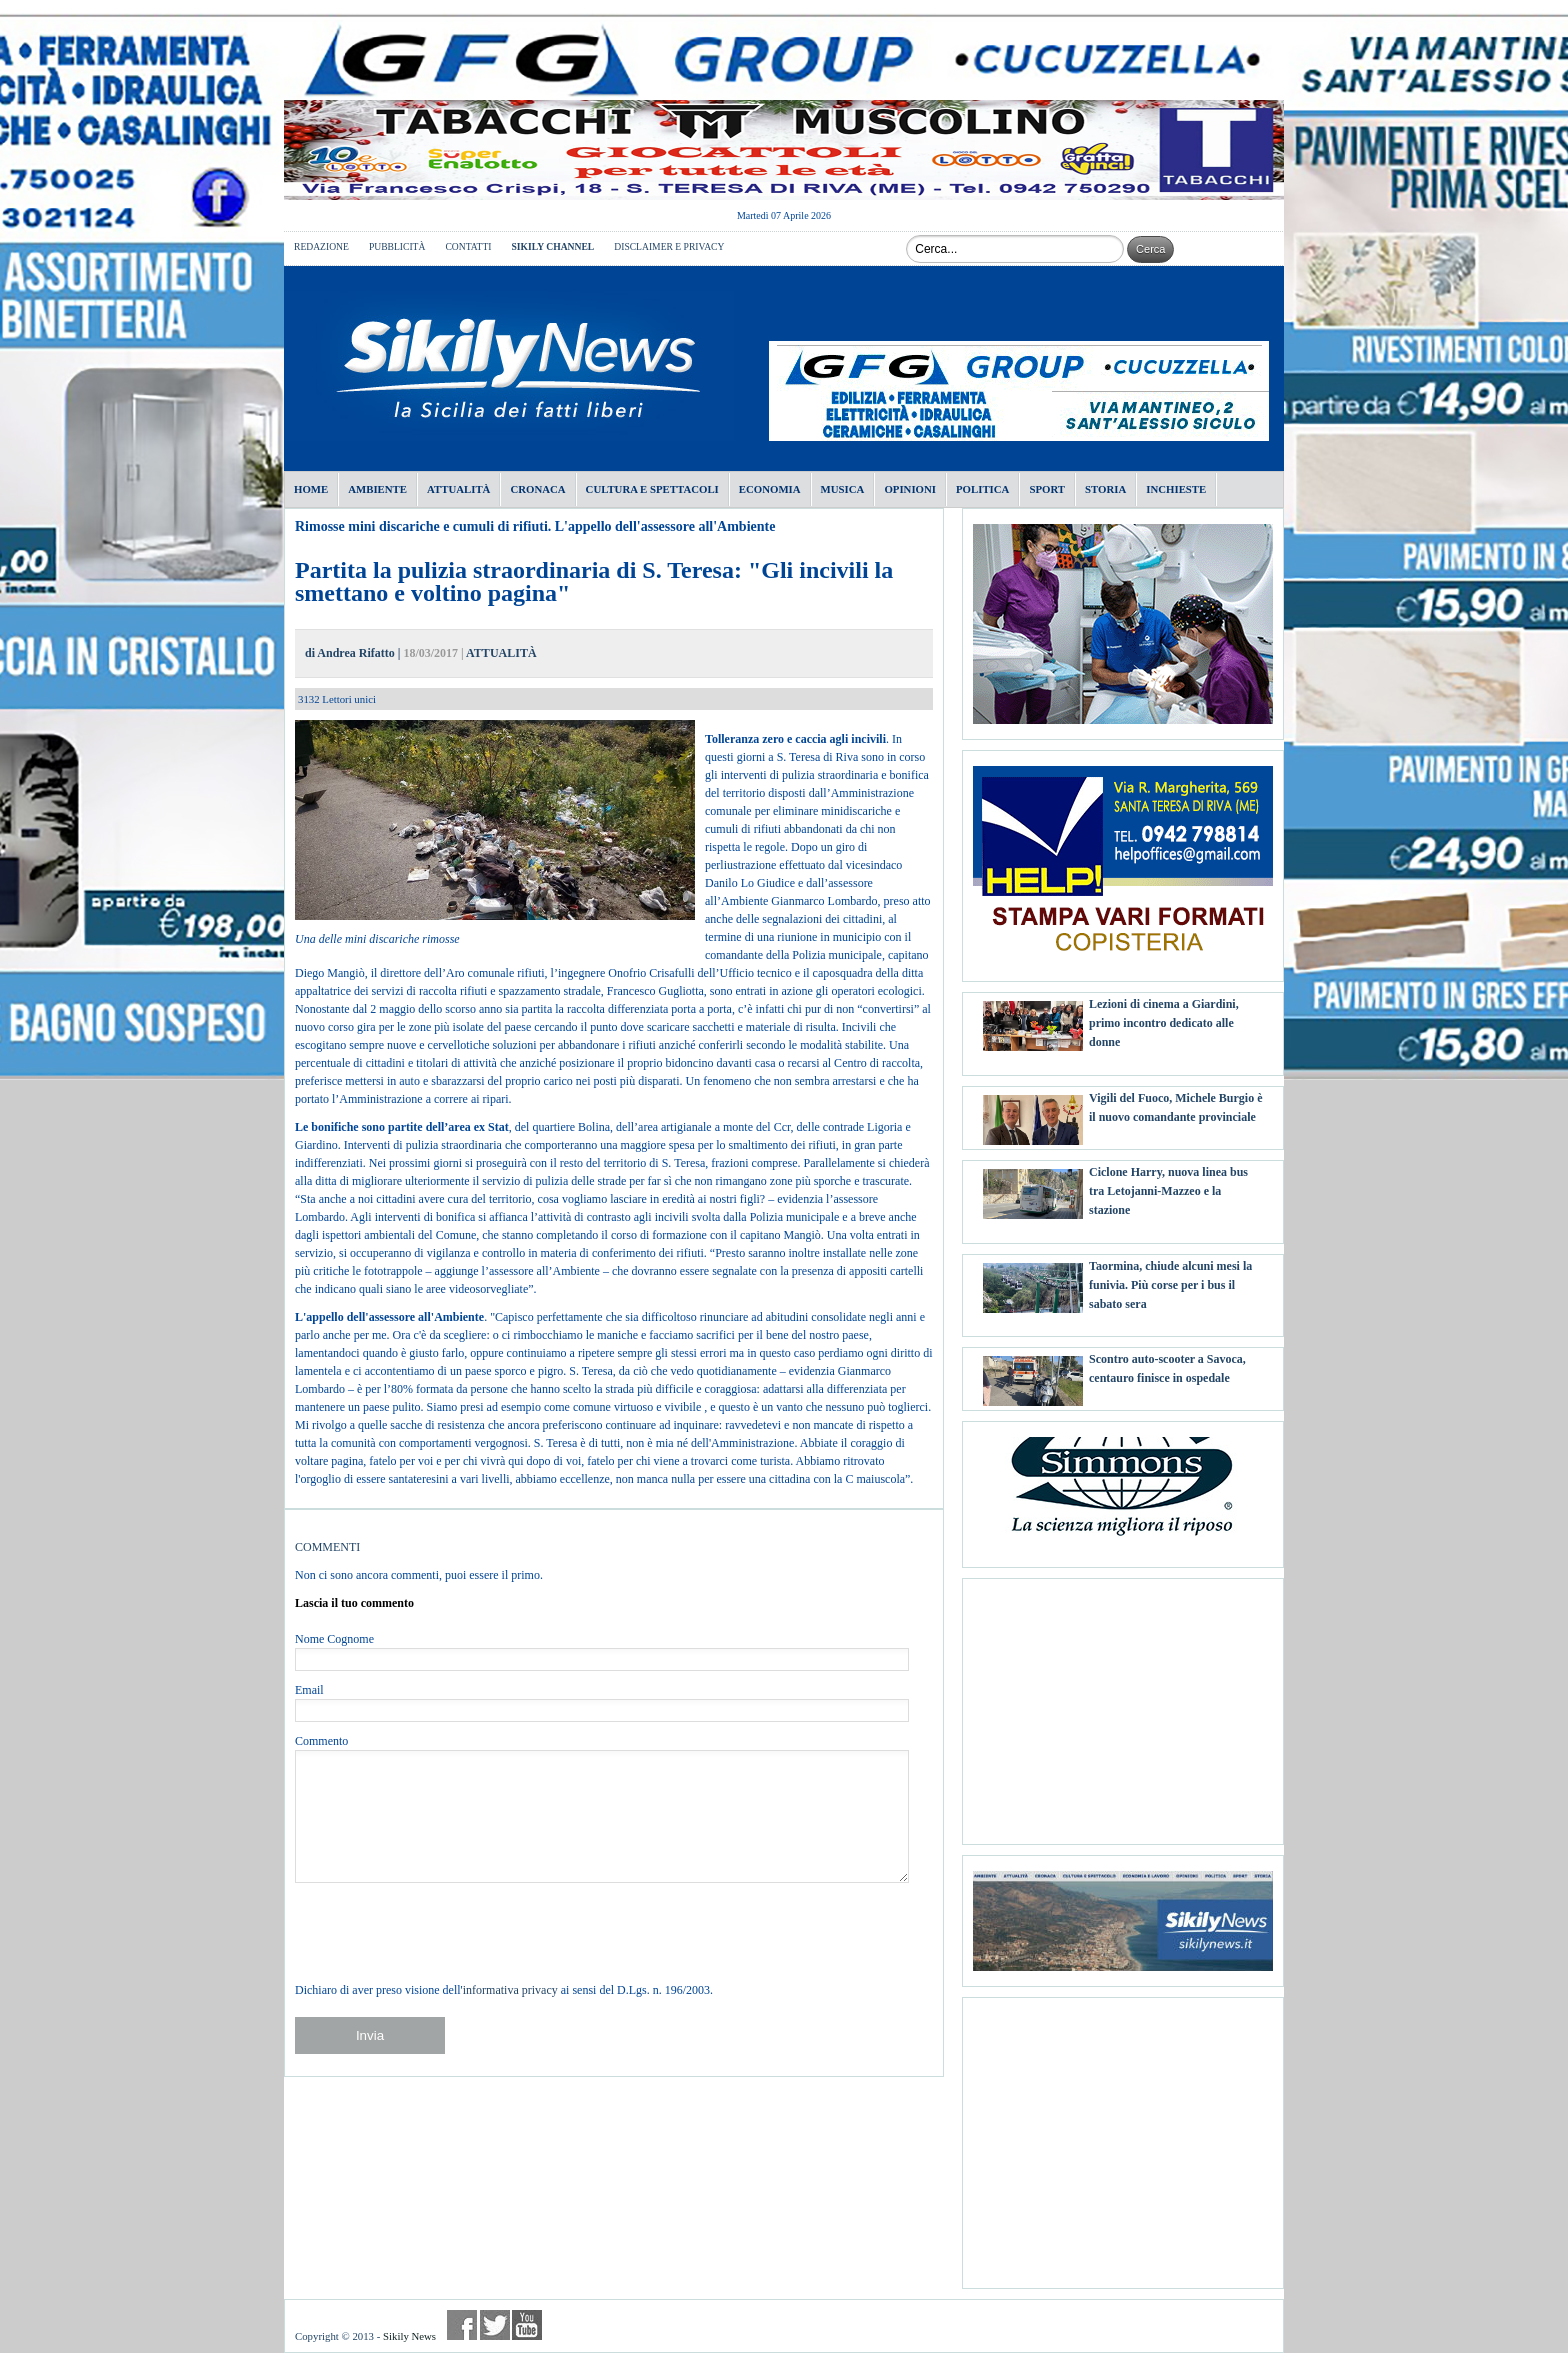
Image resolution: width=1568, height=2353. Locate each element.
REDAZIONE (321, 246)
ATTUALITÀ (501, 653)
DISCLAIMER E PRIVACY (669, 246)
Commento (321, 1741)
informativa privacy (510, 1990)
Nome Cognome (334, 1639)
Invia (370, 2035)
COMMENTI (327, 1547)
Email (309, 1690)
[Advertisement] (1123, 1704)
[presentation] (447, 1932)
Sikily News (409, 2336)
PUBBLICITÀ (397, 246)
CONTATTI (468, 246)
